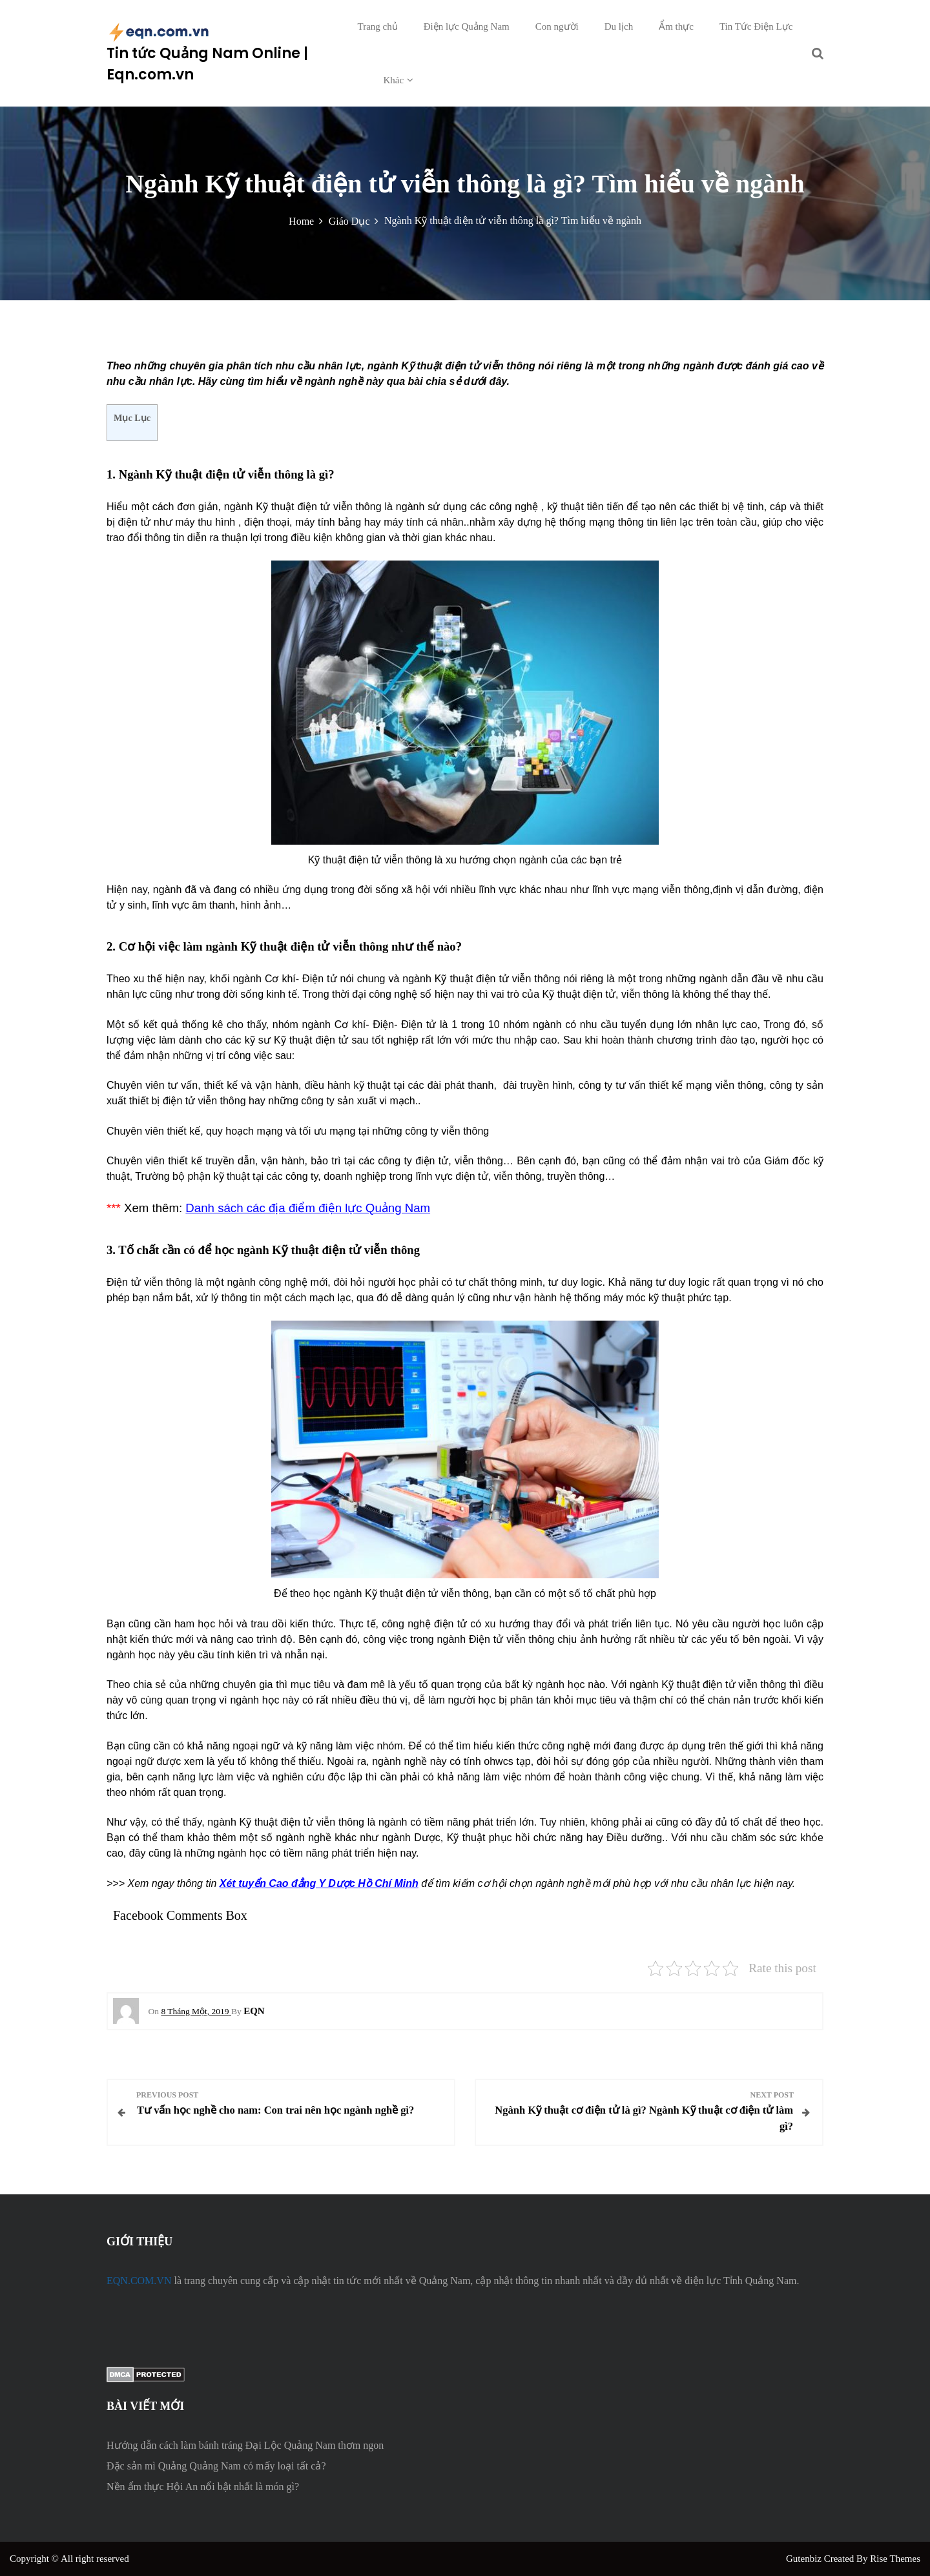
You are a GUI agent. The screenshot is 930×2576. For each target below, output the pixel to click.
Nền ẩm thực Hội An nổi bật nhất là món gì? (203, 2486)
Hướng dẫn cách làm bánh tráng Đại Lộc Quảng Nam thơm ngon (245, 2445)
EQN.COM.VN (139, 2280)
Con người (557, 26)
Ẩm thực (676, 26)
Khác (394, 80)
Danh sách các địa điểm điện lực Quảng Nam (307, 1208)
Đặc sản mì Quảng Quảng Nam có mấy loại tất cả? (216, 2465)
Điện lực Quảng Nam (467, 26)
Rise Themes (895, 2558)
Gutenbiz (805, 2558)
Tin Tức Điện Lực (755, 26)
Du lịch (618, 26)
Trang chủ (378, 26)
